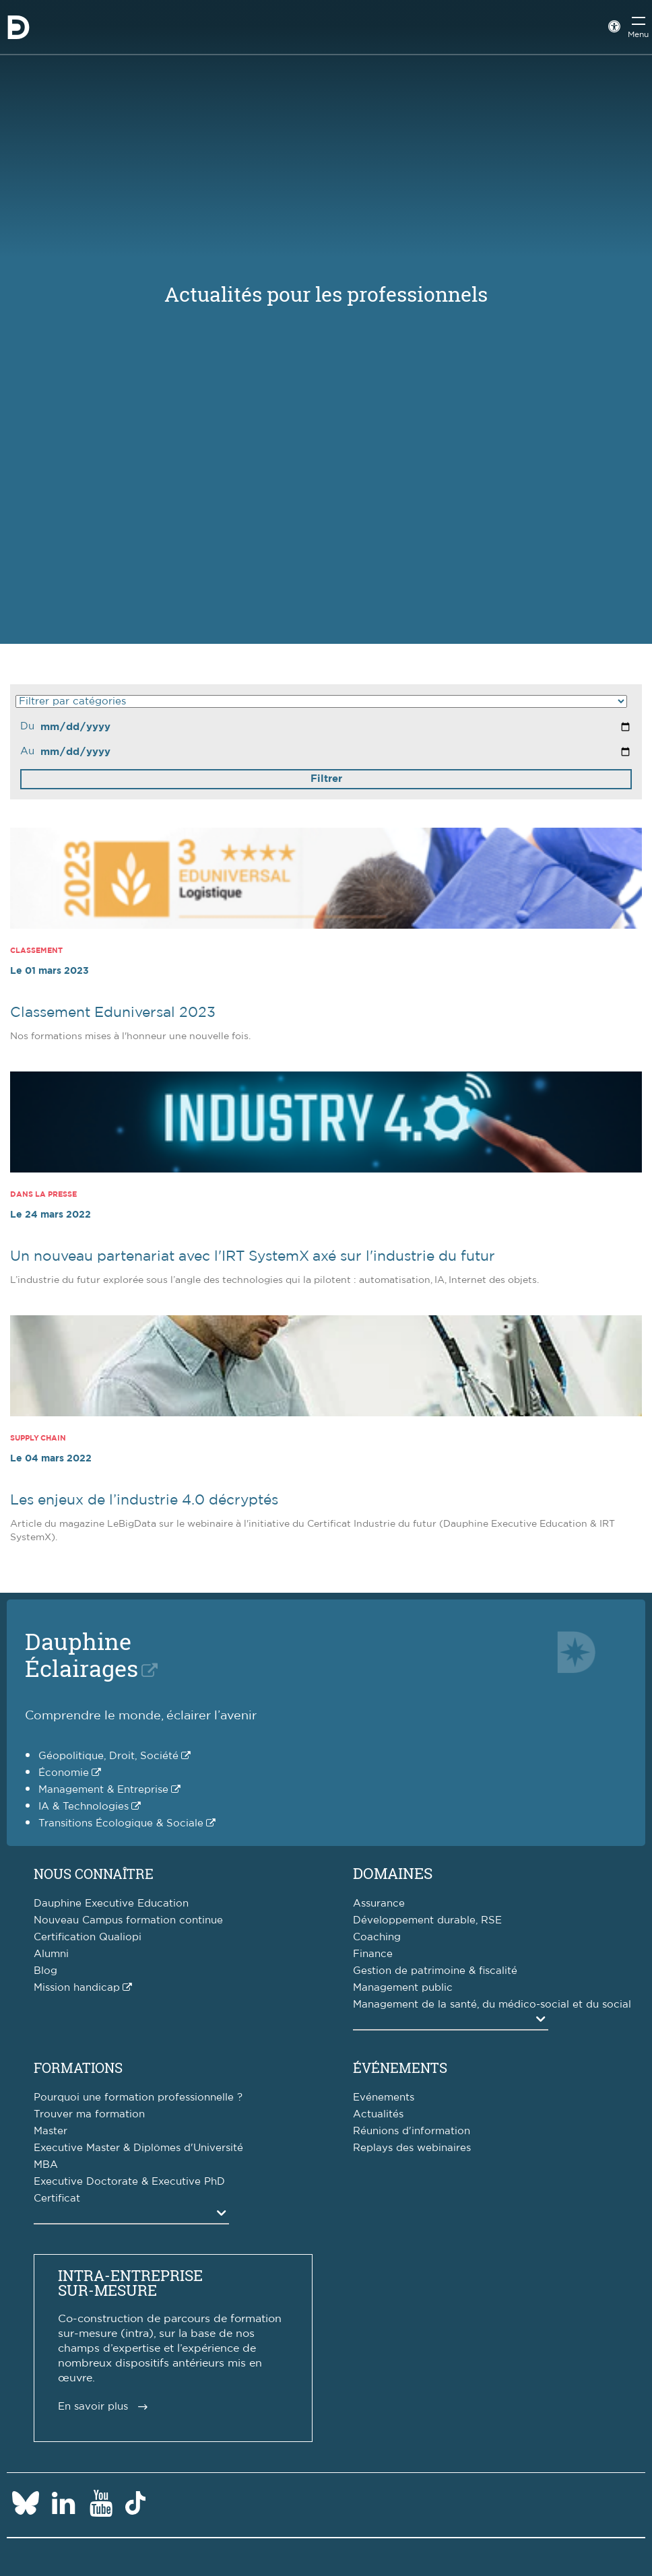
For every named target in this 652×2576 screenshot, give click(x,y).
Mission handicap (77, 1988)
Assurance (379, 1903)
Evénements (383, 2097)
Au (27, 751)
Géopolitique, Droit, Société (108, 1756)
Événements (400, 2067)
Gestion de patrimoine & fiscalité (435, 1971)
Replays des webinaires (412, 2148)
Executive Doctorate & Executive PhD (129, 2182)
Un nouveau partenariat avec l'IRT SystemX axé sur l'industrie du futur (252, 1256)
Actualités (378, 2114)
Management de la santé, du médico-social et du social (492, 2005)
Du (27, 726)
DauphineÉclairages (81, 1654)
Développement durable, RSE (427, 1920)
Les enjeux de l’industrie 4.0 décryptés (144, 1500)
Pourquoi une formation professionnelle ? (138, 2097)
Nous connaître (94, 1873)
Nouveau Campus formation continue (128, 1920)
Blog (45, 1971)
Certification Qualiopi (87, 1937)
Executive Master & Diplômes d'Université (138, 2148)
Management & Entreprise (103, 1790)
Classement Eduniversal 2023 (113, 1012)
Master (50, 2131)
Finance (373, 1954)
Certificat (57, 2198)
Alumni (51, 1954)
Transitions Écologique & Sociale (120, 1823)
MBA (46, 2165)
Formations (78, 2067)
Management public (403, 1988)
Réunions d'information (411, 2131)
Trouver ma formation (89, 2114)
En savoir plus (93, 2407)
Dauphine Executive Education (111, 1903)
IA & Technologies (83, 1807)
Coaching (377, 1937)
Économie (63, 1773)
